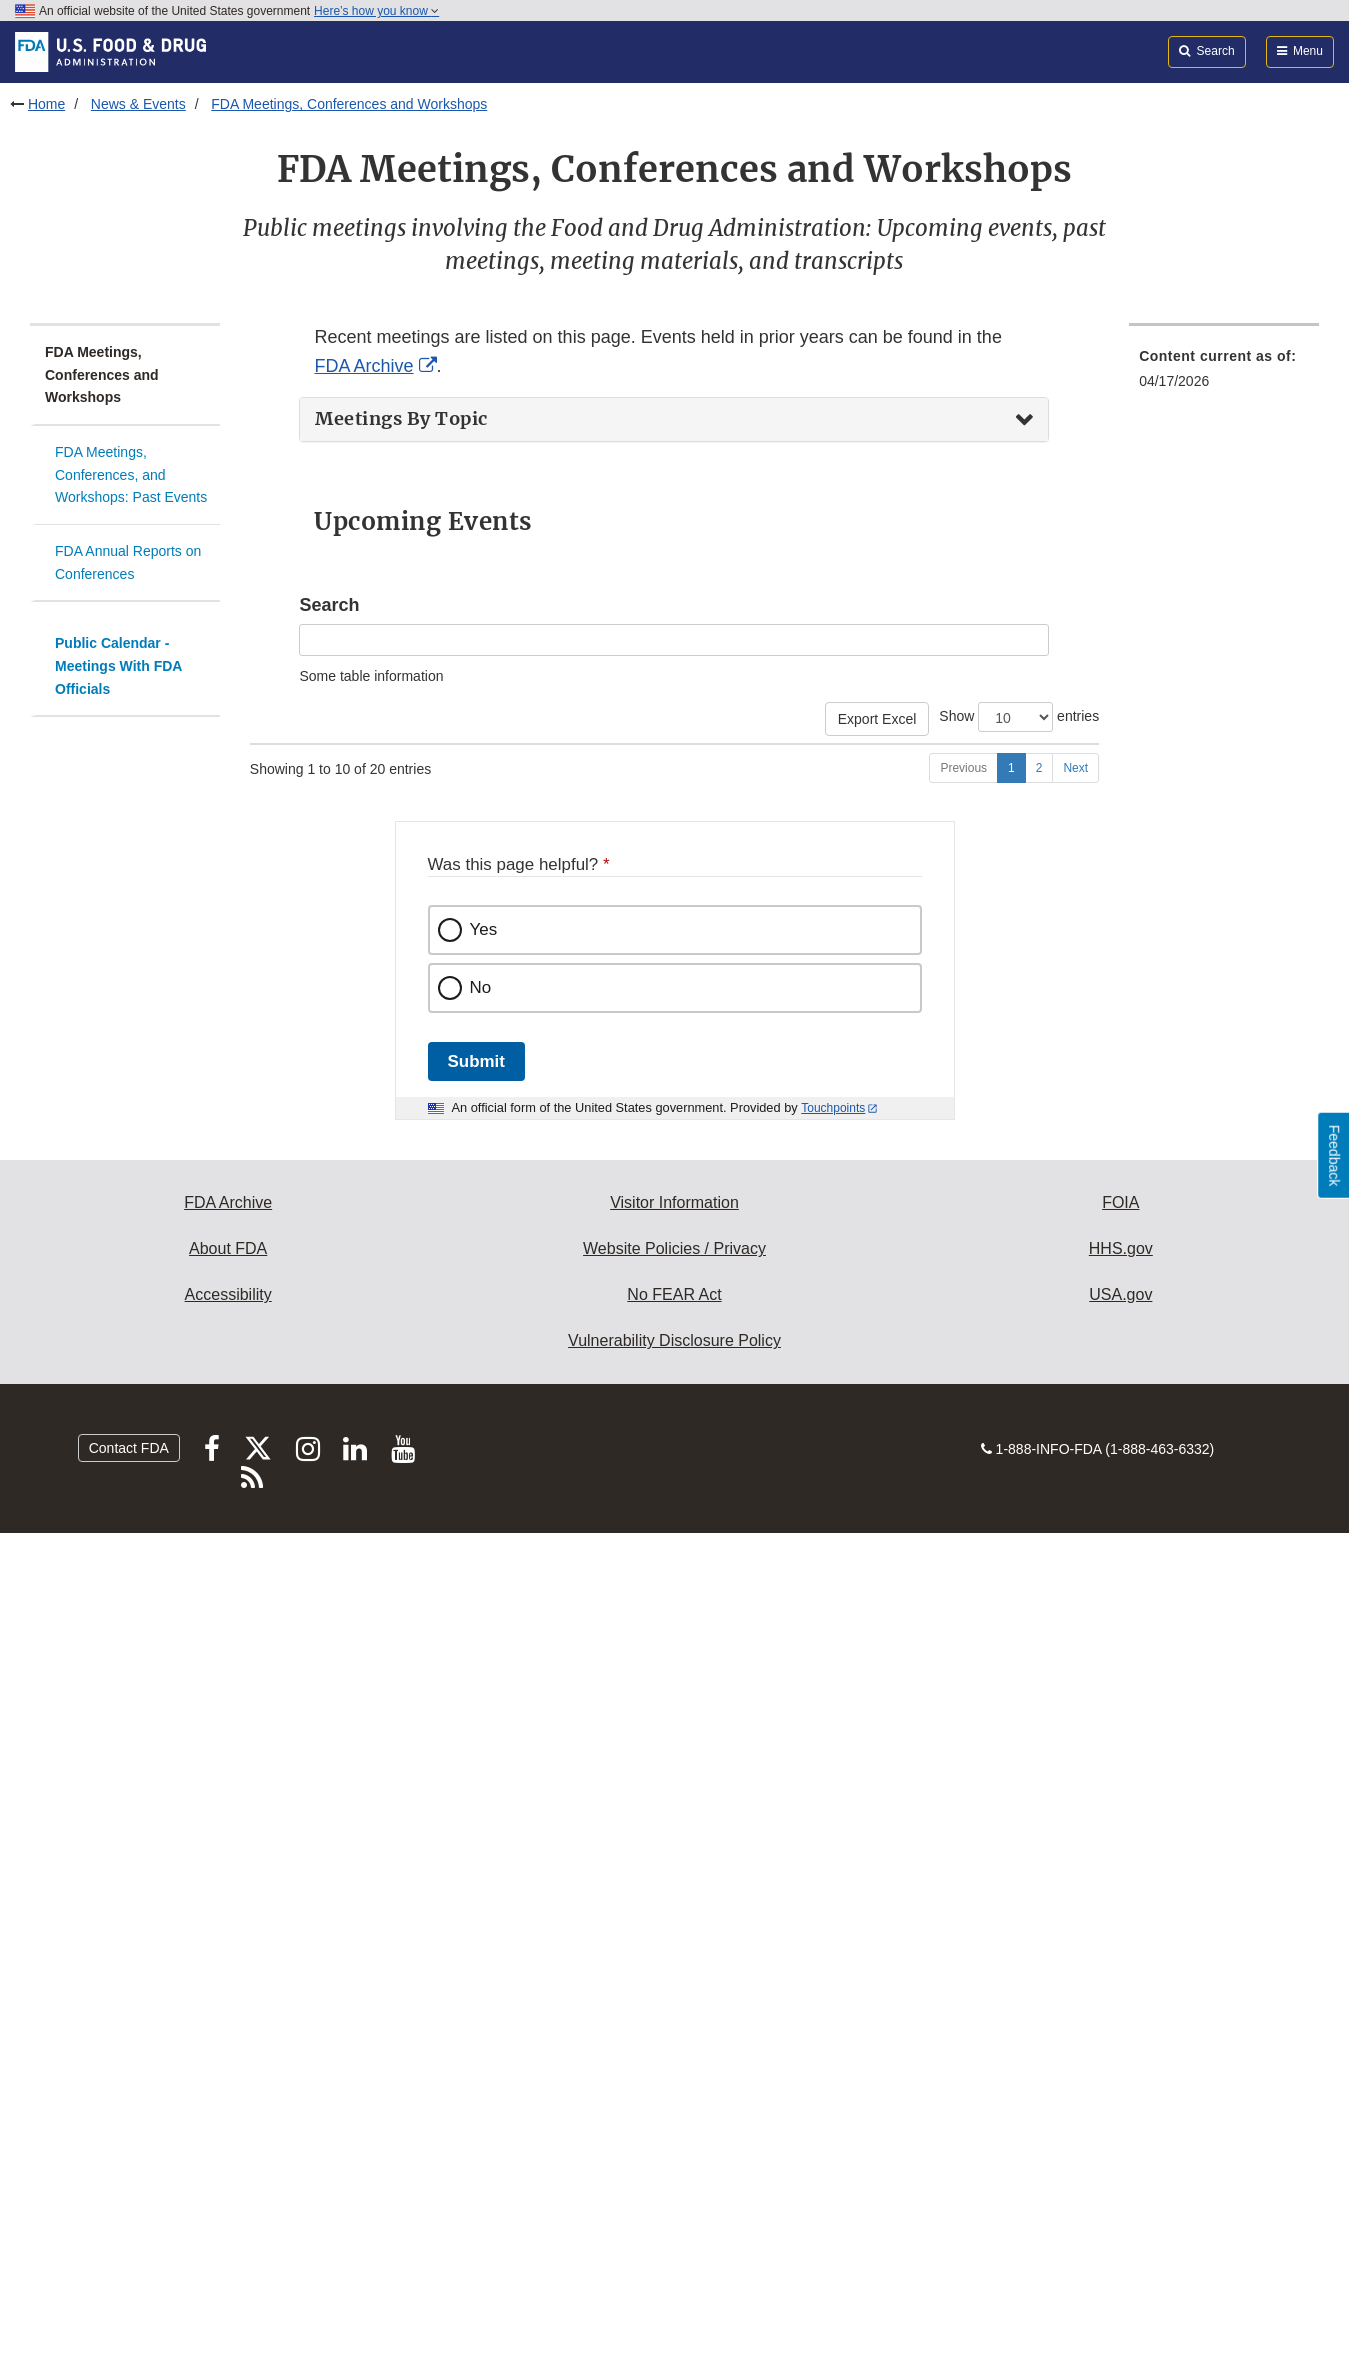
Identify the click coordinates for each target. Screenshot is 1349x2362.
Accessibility (228, 2122)
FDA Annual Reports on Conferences (128, 562)
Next (1075, 1596)
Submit (476, 1889)
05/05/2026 (294, 1186)
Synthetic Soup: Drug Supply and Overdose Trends (599, 1534)
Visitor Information (674, 2030)
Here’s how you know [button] (376, 11)
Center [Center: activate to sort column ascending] (957, 782)
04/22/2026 (294, 821)
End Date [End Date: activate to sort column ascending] (365, 772)
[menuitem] (1224, 430)
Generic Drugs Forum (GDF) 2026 (546, 821)
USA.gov (1120, 2122)
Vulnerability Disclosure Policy (674, 2168)
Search (329, 605)
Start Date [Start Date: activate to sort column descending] (275, 772)
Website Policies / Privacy (674, 2076)
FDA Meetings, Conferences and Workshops (349, 104)
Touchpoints (833, 1936)
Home (46, 104)
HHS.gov (1121, 2076)
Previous (963, 1596)
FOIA (1120, 2030)
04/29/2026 (294, 1032)
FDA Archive (363, 366)
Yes (484, 1757)
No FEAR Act (674, 2122)
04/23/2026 (294, 898)
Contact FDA (129, 2276)
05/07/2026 (294, 1457)
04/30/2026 (294, 1109)
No (481, 1815)
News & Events (138, 104)
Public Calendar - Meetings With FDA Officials (118, 665)
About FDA (228, 2076)
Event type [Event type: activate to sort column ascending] (860, 782)
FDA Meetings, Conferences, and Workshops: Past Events (131, 474)
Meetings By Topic (401, 419)
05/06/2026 (294, 1360)
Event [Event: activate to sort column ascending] (459, 782)
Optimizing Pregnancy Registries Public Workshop (596, 1457)
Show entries (1019, 717)
